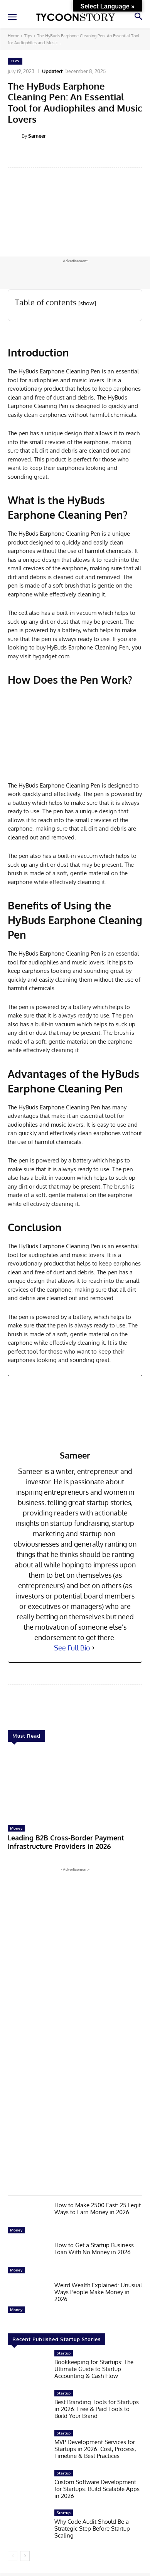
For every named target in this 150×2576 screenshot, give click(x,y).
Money (16, 1828)
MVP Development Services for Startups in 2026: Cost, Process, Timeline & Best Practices (95, 2448)
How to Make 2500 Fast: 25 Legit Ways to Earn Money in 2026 (97, 2208)
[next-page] (25, 2556)
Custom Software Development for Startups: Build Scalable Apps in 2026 (97, 2488)
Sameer (37, 136)
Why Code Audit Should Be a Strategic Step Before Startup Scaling (92, 2528)
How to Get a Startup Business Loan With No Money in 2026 (94, 2248)
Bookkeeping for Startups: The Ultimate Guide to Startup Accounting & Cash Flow (93, 2369)
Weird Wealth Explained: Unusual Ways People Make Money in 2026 (98, 2292)
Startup (64, 2353)
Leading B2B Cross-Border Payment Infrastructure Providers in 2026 (66, 1841)
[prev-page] (12, 2556)
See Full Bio (72, 1648)
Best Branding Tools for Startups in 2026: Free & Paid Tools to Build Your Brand (96, 2408)
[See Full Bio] (93, 1648)
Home (13, 35)
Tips (28, 35)
